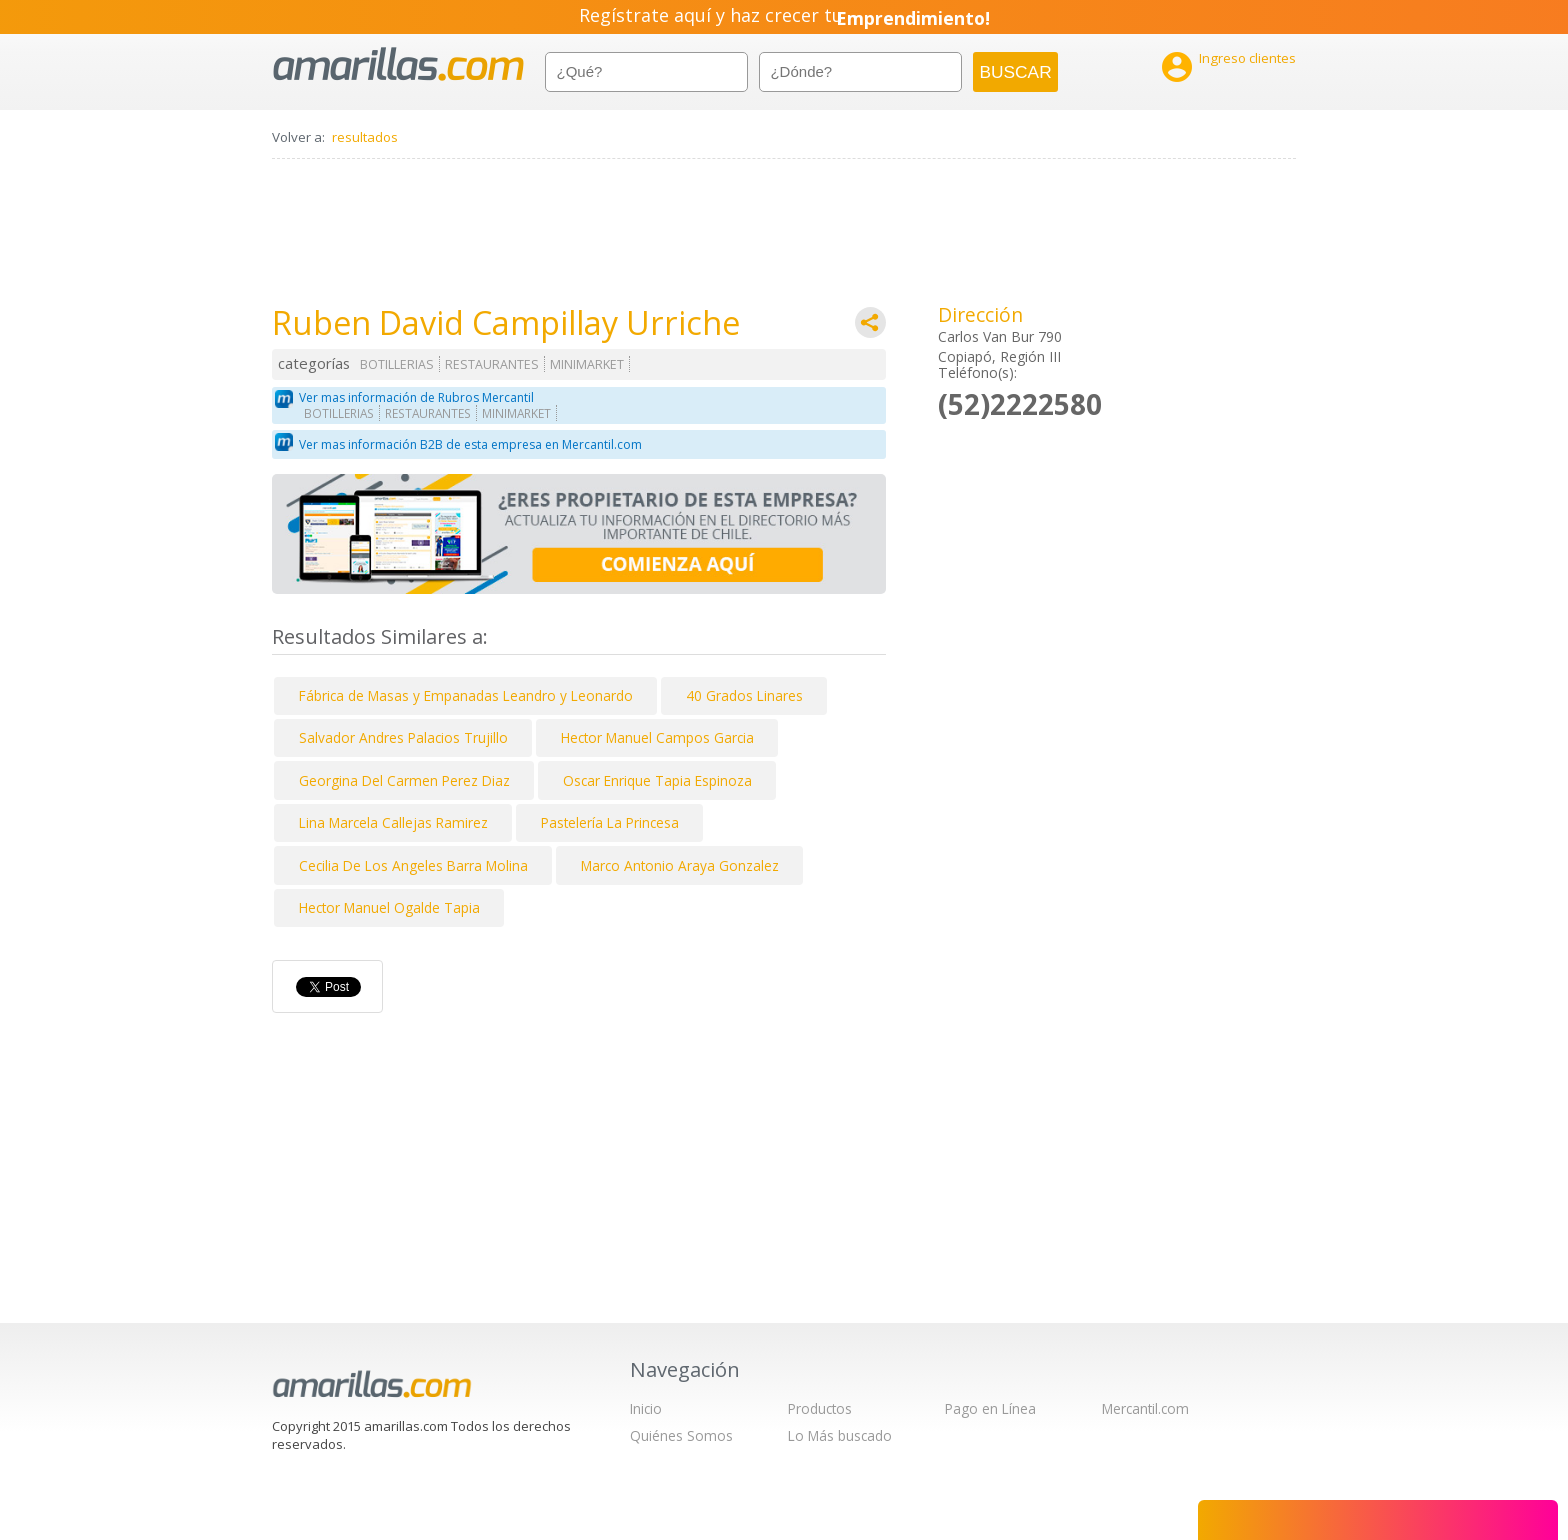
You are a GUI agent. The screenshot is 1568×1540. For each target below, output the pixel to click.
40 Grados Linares (744, 695)
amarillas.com (398, 64)
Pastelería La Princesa (610, 822)
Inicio (646, 1408)
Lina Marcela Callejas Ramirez (393, 822)
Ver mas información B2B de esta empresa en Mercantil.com (470, 444)
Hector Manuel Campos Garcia (657, 737)
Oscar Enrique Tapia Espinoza (657, 780)
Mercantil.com (1145, 1408)
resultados (365, 137)
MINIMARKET (587, 364)
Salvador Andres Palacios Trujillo (403, 737)
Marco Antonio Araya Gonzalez (680, 865)
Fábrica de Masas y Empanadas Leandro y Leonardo (466, 695)
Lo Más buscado (840, 1435)
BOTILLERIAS (397, 364)
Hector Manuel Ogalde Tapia (389, 907)
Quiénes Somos (681, 1435)
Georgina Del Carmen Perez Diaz (404, 780)
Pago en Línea (990, 1408)
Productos (820, 1408)
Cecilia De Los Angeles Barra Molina (413, 865)
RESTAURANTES (492, 364)
